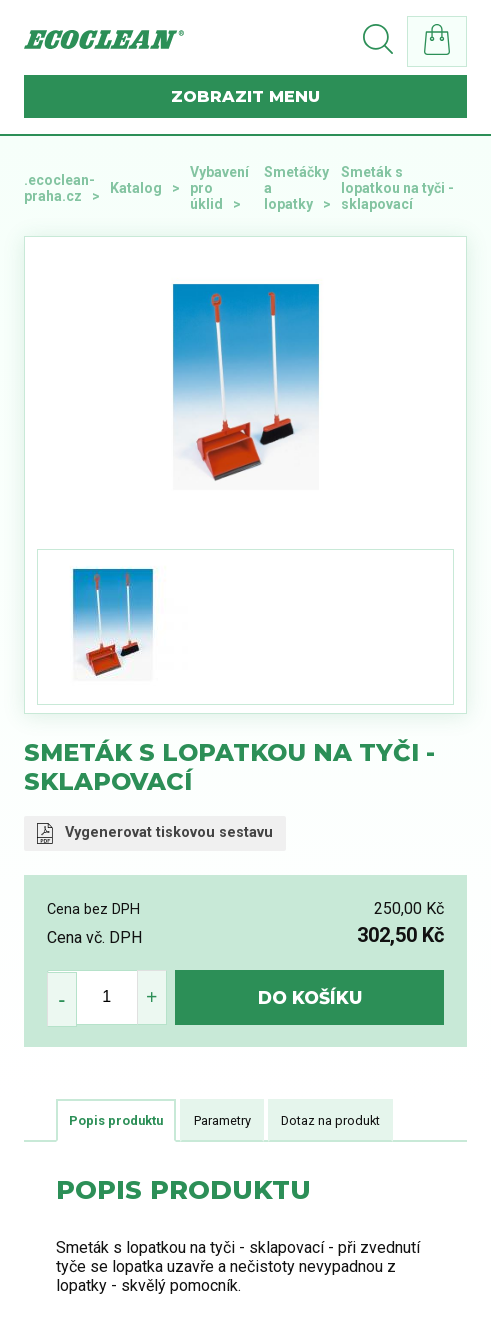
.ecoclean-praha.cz (59, 188)
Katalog (136, 188)
